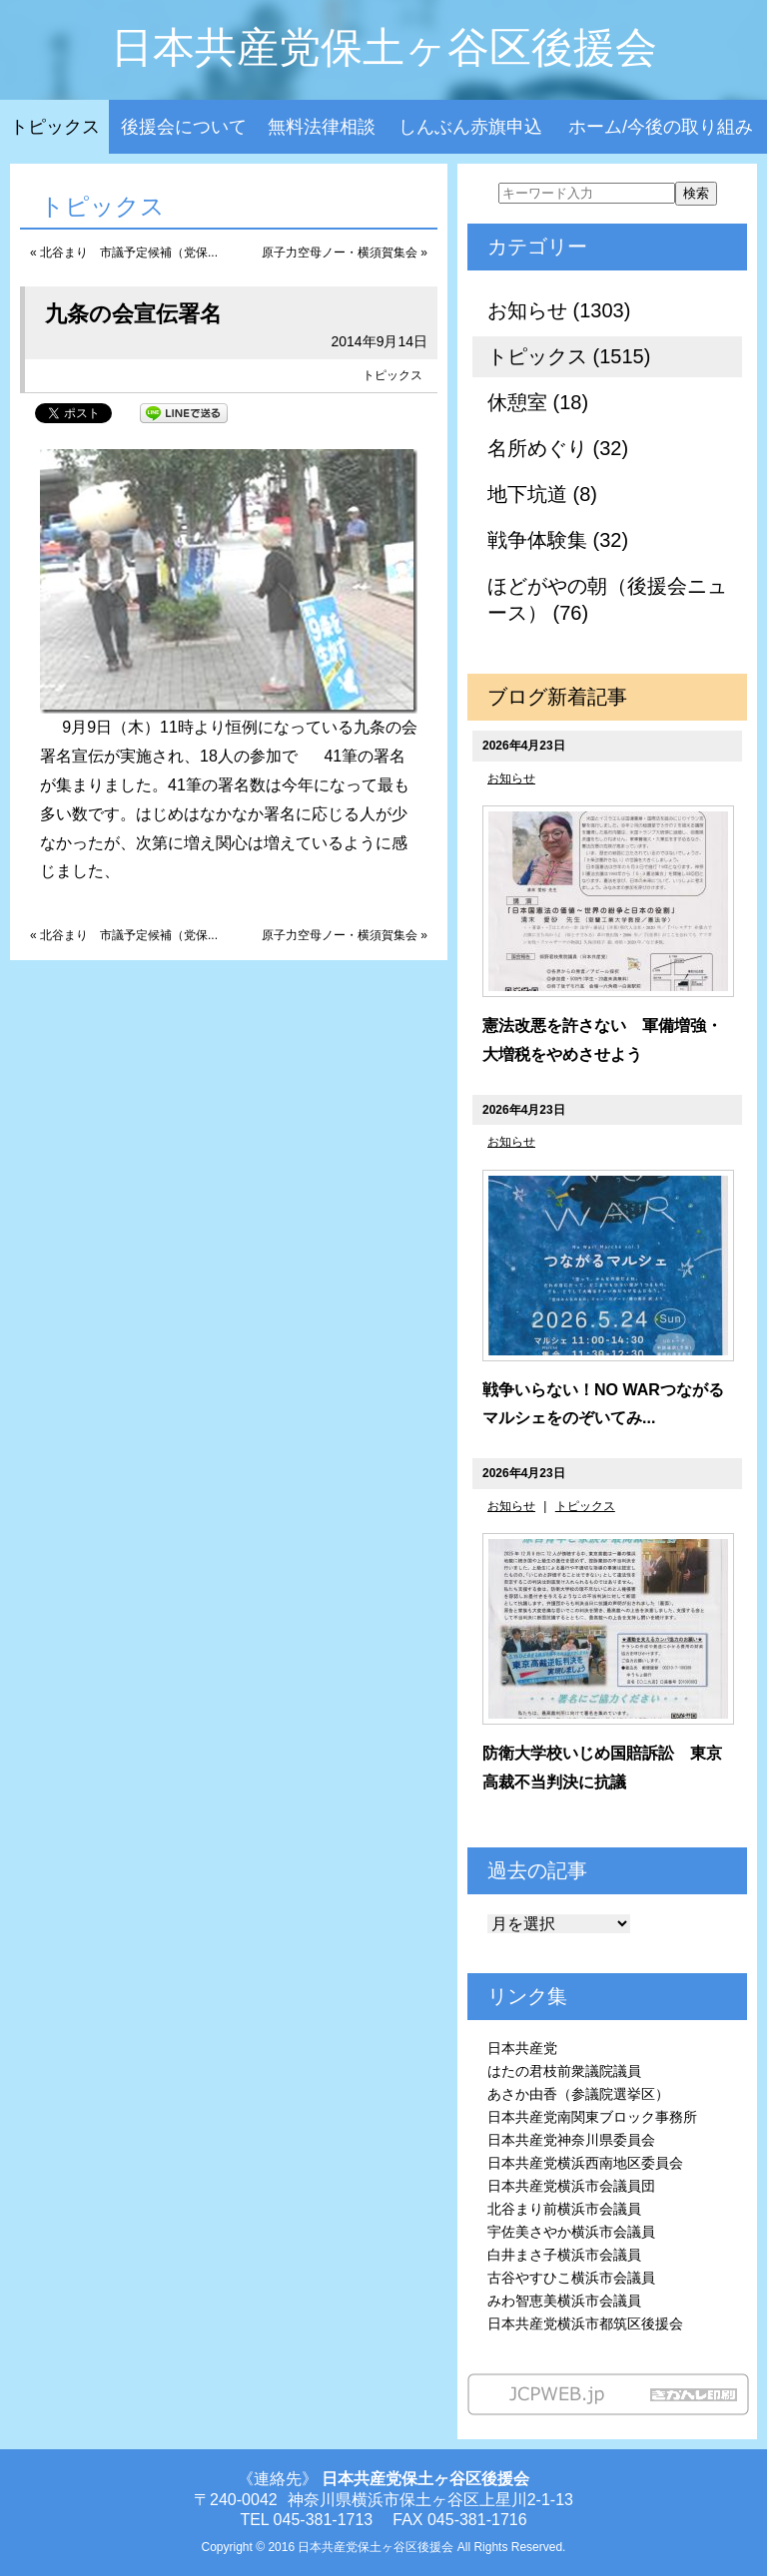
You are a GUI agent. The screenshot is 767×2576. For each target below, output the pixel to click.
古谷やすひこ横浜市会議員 (571, 2278)
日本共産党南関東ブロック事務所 (592, 2117)
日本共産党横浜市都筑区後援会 (585, 2323)
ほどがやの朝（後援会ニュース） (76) (607, 599)
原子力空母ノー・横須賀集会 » (344, 252)
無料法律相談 (322, 127)
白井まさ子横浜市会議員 (564, 2255)
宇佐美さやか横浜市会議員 (571, 2232)
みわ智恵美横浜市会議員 (564, 2301)
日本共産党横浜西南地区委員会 (585, 2163)
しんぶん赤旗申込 (470, 127)
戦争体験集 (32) (557, 540)
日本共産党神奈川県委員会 (571, 2140)
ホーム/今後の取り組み (660, 127)
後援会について (184, 127)
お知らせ (511, 778)
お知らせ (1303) (558, 310)
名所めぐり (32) (557, 448)
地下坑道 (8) (542, 494)
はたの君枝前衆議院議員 (564, 2071)
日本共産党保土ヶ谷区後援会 (384, 47)
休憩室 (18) (537, 402)
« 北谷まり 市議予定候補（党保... (124, 252)
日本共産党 (522, 2048)
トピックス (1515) (568, 356)
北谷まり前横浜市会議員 (564, 2209)
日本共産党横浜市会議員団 (571, 2186)
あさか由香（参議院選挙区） (578, 2094)
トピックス (55, 127)
